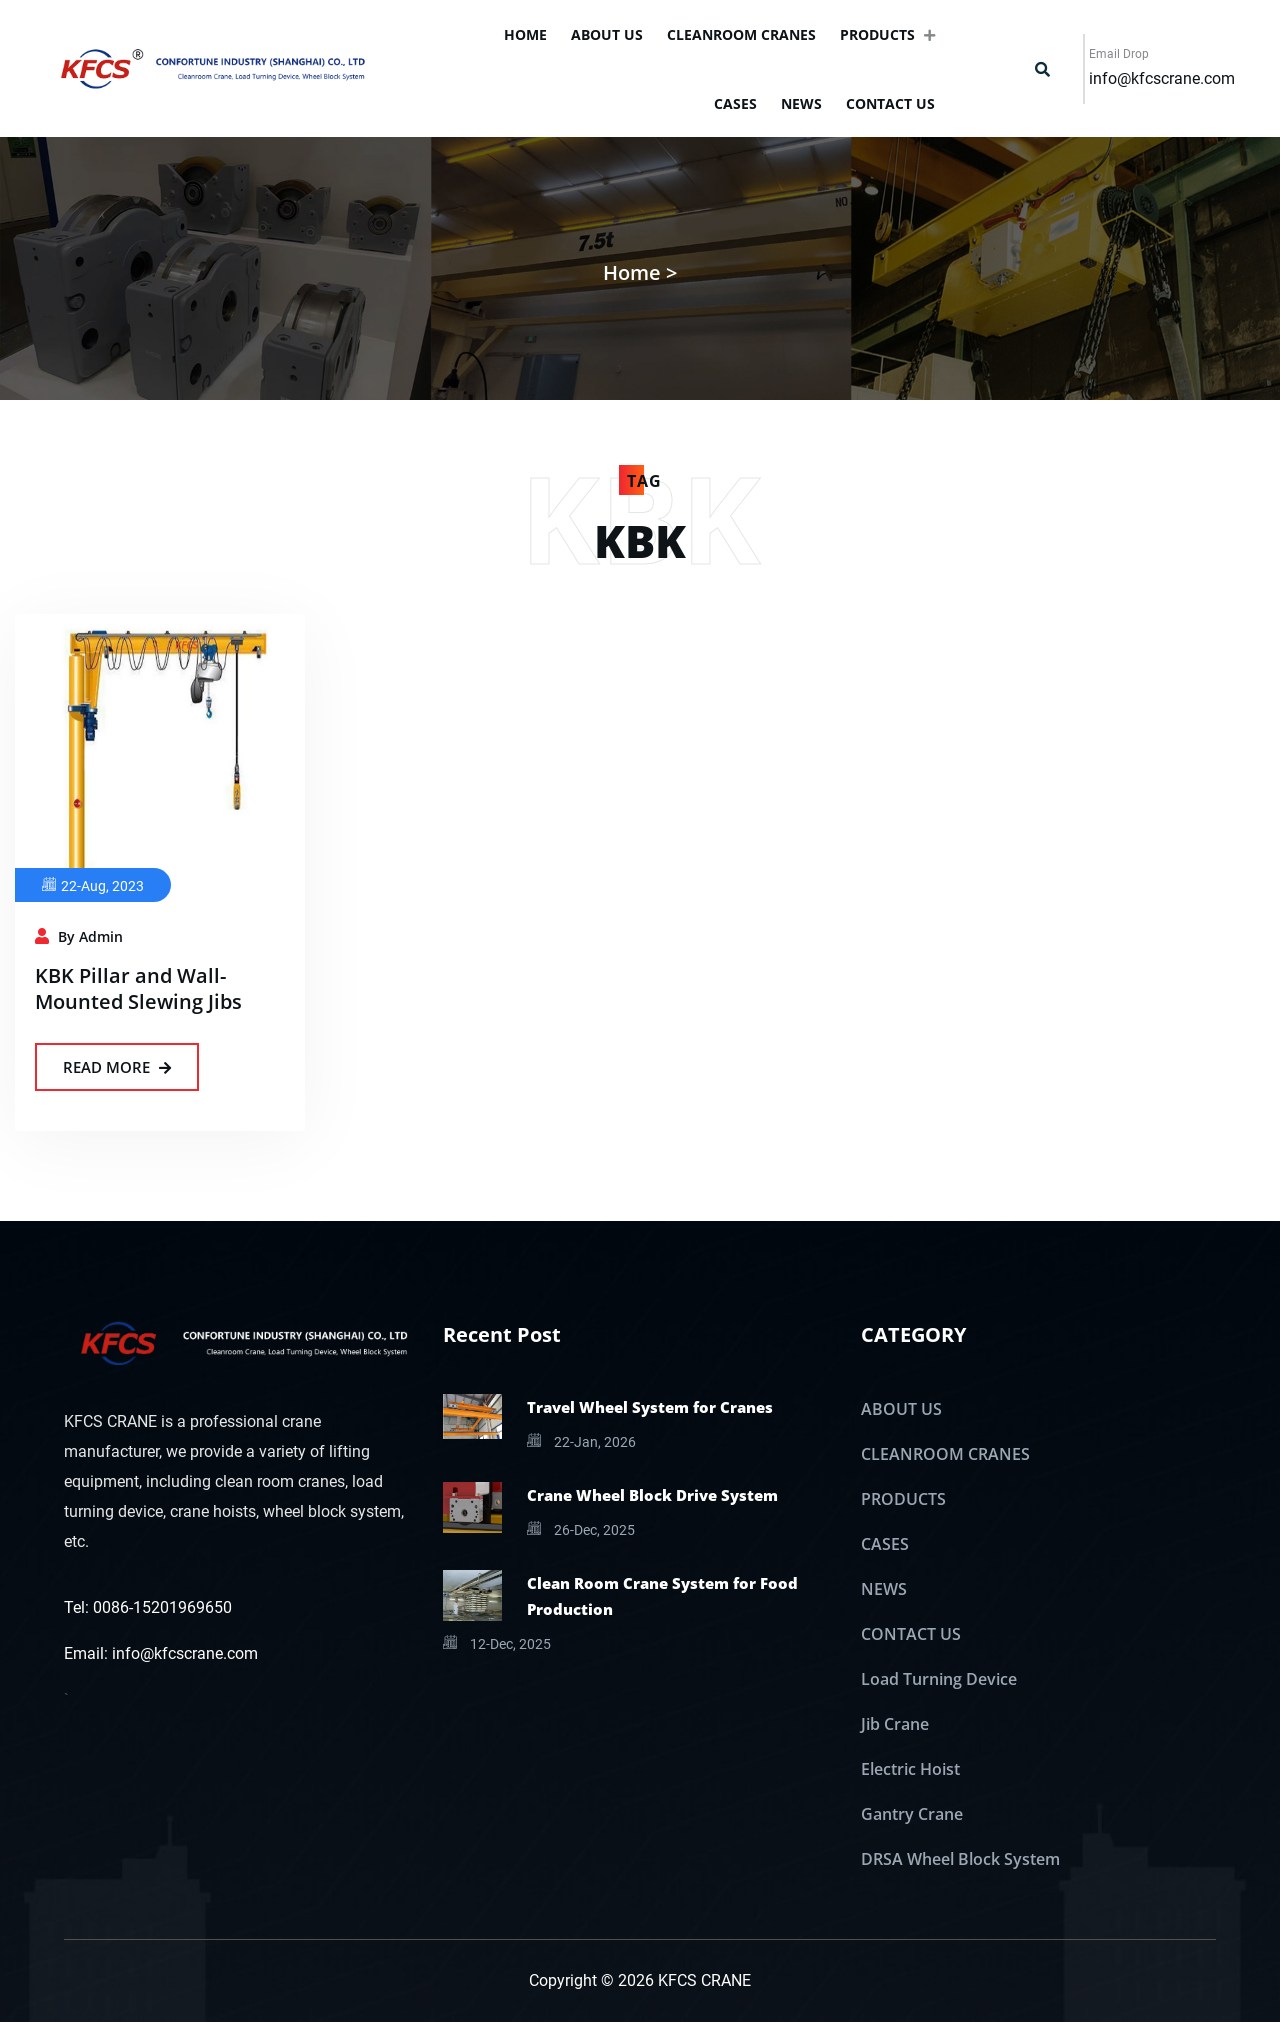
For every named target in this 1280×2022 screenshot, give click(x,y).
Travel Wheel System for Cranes (650, 1407)
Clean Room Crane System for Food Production (662, 1596)
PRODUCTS (887, 34)
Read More (117, 1067)
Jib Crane (895, 1724)
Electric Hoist (910, 1769)
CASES (735, 103)
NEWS (801, 103)
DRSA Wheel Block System (960, 1859)
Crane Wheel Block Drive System (652, 1495)
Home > (640, 272)
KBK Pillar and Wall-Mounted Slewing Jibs (138, 988)
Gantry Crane (912, 1814)
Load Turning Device (939, 1679)
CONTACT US (890, 103)
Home (525, 34)
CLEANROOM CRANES (741, 34)
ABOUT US (607, 34)
